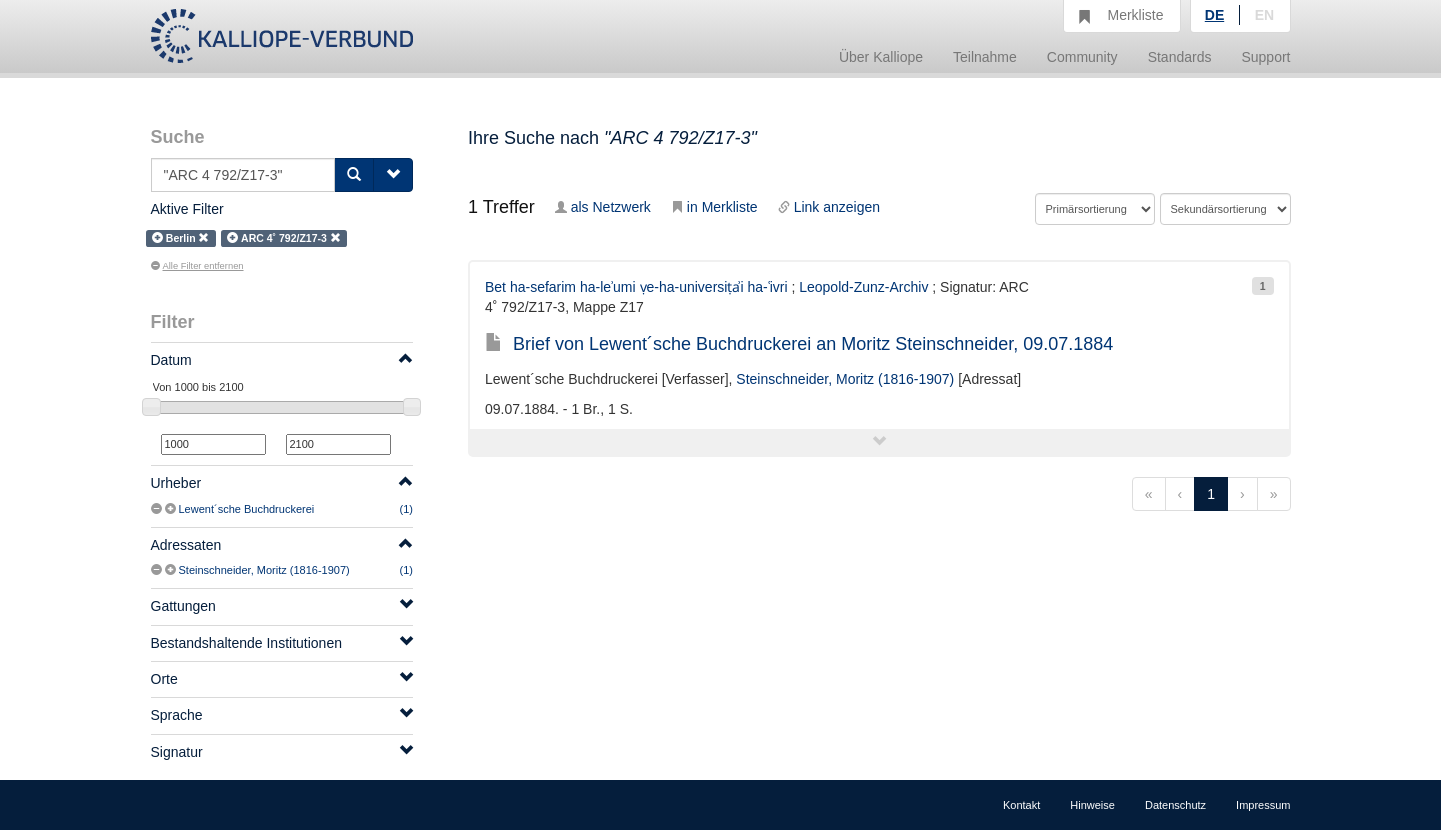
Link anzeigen (829, 207)
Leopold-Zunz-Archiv (863, 287)
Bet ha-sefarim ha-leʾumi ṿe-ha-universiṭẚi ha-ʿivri (636, 287)
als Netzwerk (603, 207)
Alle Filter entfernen (197, 266)
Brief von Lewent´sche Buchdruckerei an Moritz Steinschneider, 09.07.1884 (799, 344)
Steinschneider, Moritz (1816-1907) (264, 570)
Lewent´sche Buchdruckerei (247, 509)
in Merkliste (714, 207)
